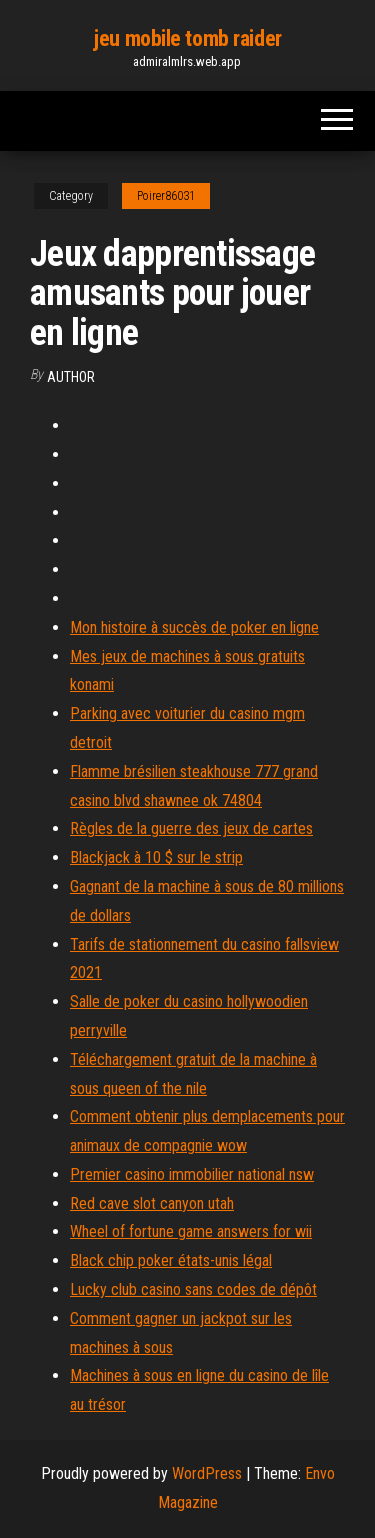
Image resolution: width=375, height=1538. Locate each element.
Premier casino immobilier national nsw (192, 1174)
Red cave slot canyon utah (152, 1203)
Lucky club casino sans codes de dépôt (193, 1289)
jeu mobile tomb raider (187, 38)
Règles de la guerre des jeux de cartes (191, 828)
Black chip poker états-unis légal (171, 1260)
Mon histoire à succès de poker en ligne (194, 627)
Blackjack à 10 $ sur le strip (156, 857)
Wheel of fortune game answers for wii (191, 1231)
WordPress (207, 1473)
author (71, 377)
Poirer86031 (166, 196)
